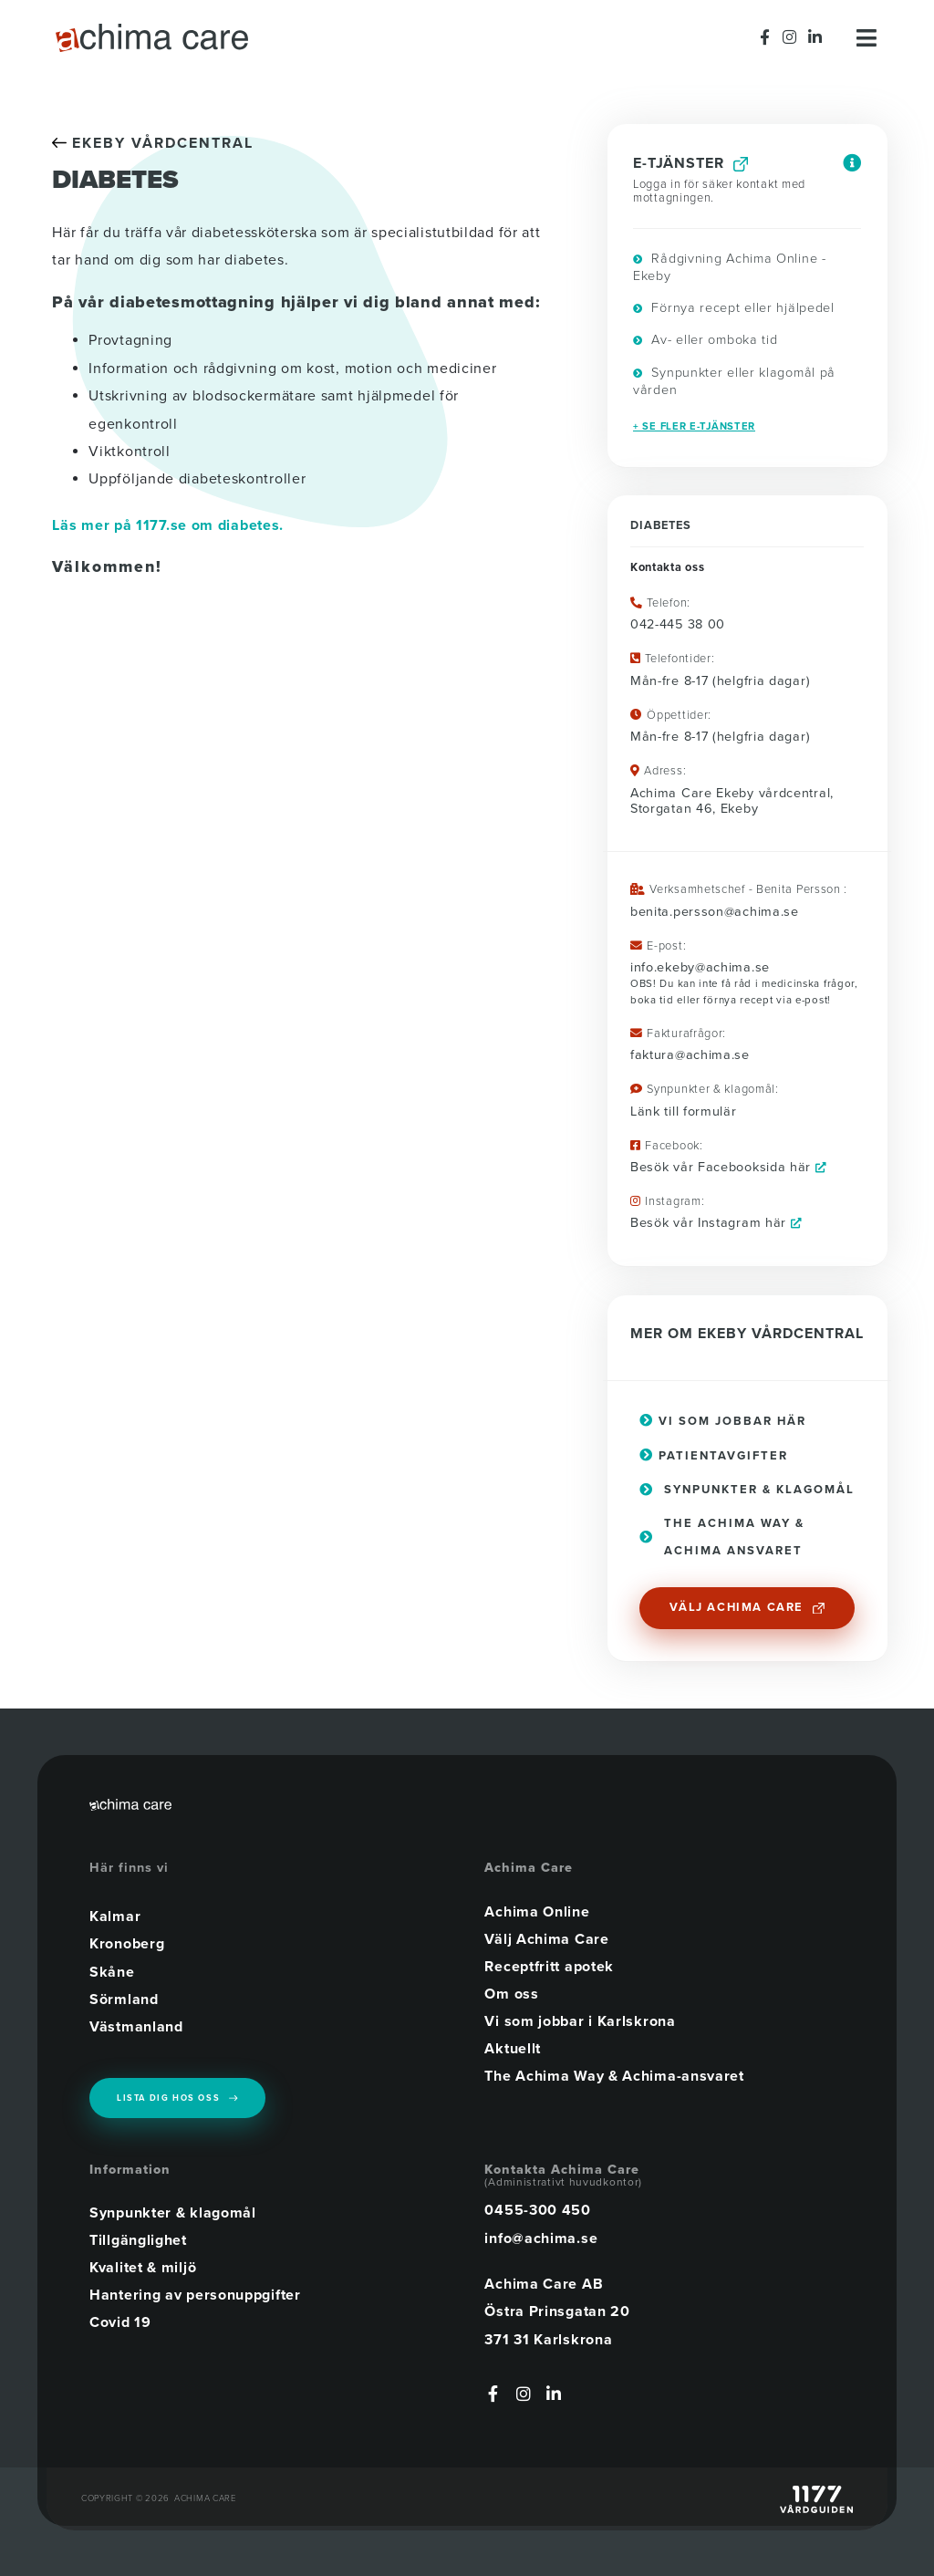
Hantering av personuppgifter (195, 2294)
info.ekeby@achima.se (700, 967)
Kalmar (114, 1916)
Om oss (511, 1994)
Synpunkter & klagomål (172, 2212)
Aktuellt (512, 2049)
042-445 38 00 (677, 624)
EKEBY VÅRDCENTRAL (153, 143)
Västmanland (136, 2027)
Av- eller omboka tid (705, 340)
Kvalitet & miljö (142, 2267)
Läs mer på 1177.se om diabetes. (168, 525)
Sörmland (124, 1999)
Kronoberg (126, 1944)
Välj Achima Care (546, 1939)
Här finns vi (129, 1867)
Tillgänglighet (138, 2239)
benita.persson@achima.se (714, 911)
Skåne (112, 1971)
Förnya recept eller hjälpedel (734, 308)
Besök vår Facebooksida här (728, 1167)
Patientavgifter (713, 1456)
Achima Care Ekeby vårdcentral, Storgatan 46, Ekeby (732, 800)
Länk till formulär (683, 1111)
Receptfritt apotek (549, 1967)
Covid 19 (120, 2321)
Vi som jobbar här (730, 1421)
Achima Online (536, 1912)
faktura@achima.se (690, 1055)
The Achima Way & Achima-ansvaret (613, 2076)
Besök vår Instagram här (716, 1223)
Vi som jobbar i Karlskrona (579, 2021)
